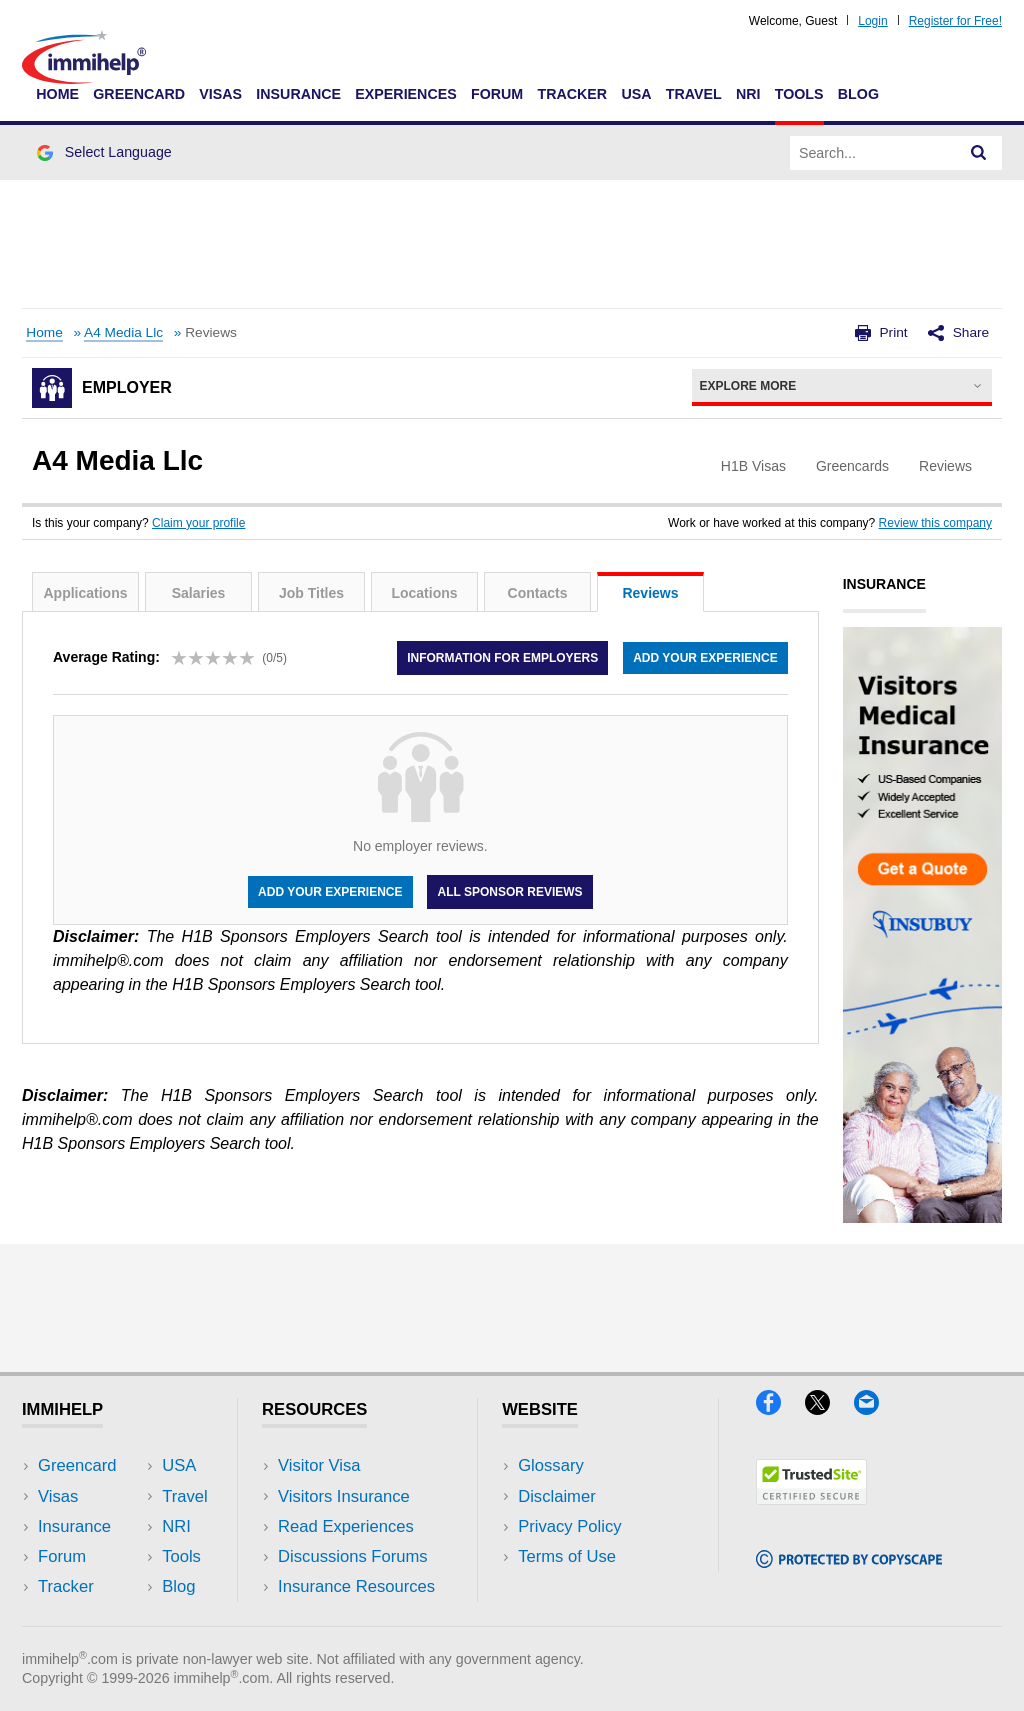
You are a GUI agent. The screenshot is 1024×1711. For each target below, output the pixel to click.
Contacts (538, 593)
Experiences (405, 94)
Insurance (298, 94)
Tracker (572, 94)
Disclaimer (557, 1496)
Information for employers (502, 658)
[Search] (979, 153)
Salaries (199, 593)
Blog (858, 94)
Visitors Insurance (344, 1496)
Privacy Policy (569, 1526)
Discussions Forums (353, 1556)
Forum (497, 94)
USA (636, 94)
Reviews (650, 593)
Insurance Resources (356, 1586)
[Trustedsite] (811, 1498)
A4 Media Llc (123, 332)
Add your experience (705, 658)
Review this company (935, 523)
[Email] (876, 1408)
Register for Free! (955, 21)
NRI (748, 94)
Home (57, 94)
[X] (829, 1408)
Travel (694, 94)
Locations (424, 593)
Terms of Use (567, 1556)
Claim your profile (198, 523)
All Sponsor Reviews (509, 892)
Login (872, 21)
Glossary (551, 1465)
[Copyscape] (849, 1561)
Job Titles (311, 593)
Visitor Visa (319, 1465)
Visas (220, 94)
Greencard (139, 94)
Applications (85, 593)
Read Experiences (346, 1526)
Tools (799, 94)
